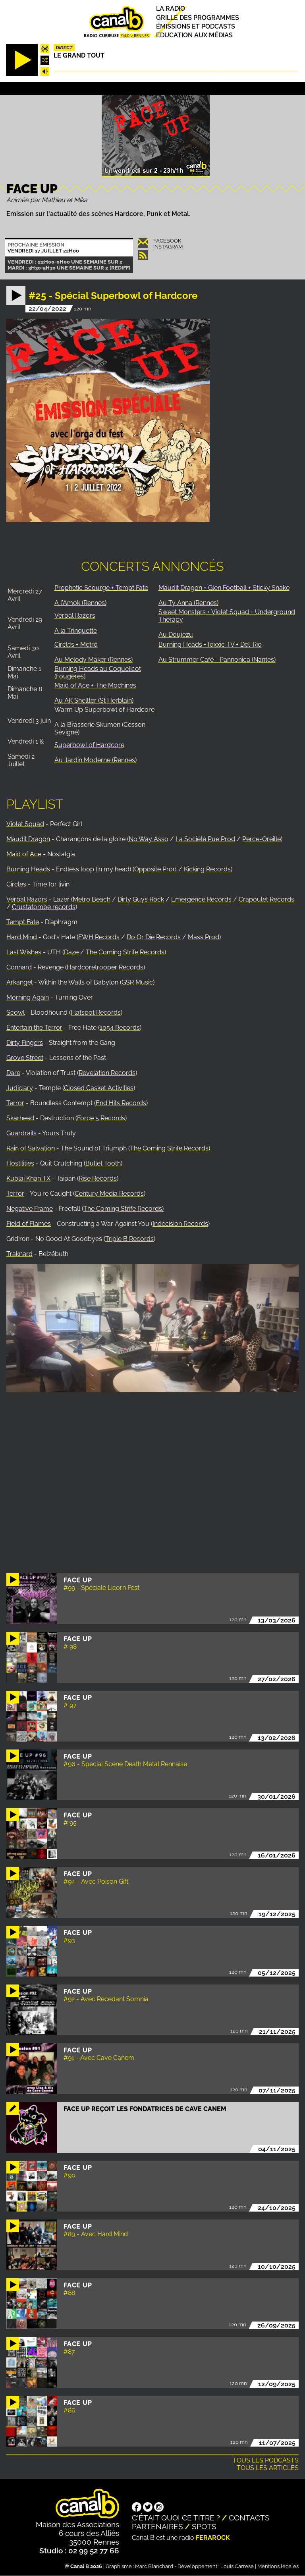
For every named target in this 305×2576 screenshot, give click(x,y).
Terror (15, 1103)
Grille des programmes (197, 17)
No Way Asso (148, 839)
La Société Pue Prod (205, 839)
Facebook (167, 241)
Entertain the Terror (34, 1027)
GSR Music (137, 982)
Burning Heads (28, 869)
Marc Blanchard (154, 2566)
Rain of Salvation (30, 1148)
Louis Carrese (237, 2566)
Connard (19, 967)
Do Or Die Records (154, 937)
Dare (13, 1073)
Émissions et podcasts (195, 26)
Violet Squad (25, 824)
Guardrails (21, 1133)
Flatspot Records (96, 1012)
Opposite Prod (155, 869)
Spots (204, 2526)
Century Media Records (109, 1193)
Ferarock (213, 2537)
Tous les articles (268, 2468)
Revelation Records (107, 1073)
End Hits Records (121, 1103)
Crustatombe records (43, 907)
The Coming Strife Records (125, 952)
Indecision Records (180, 1223)
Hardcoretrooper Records (105, 967)
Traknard (19, 1254)
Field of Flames (28, 1223)
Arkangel (19, 982)
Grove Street (24, 1058)
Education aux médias (194, 35)
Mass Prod (203, 937)
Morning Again (27, 997)
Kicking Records (207, 869)
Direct (64, 47)
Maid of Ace (23, 854)
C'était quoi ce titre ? (176, 2517)
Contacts (249, 2517)
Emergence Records (201, 899)
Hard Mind (21, 937)
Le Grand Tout (79, 55)
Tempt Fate (22, 922)
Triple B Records (129, 1239)
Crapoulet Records (266, 899)
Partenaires (157, 2526)
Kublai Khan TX (28, 1178)
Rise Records (98, 1178)
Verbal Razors (26, 899)
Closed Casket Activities (98, 1088)
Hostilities (20, 1163)
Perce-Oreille (261, 839)
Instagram (168, 247)
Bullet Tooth (103, 1163)
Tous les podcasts (266, 2460)
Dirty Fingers (24, 1042)
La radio (170, 9)
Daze (71, 952)
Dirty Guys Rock (141, 899)
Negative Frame (29, 1208)
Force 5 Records (101, 1118)
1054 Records (120, 1027)
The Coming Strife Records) (170, 1148)
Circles (16, 884)
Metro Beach (91, 899)
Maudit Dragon (28, 839)
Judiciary (19, 1088)
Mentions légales (278, 2566)
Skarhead (20, 1118)
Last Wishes (23, 952)
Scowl (15, 1012)
